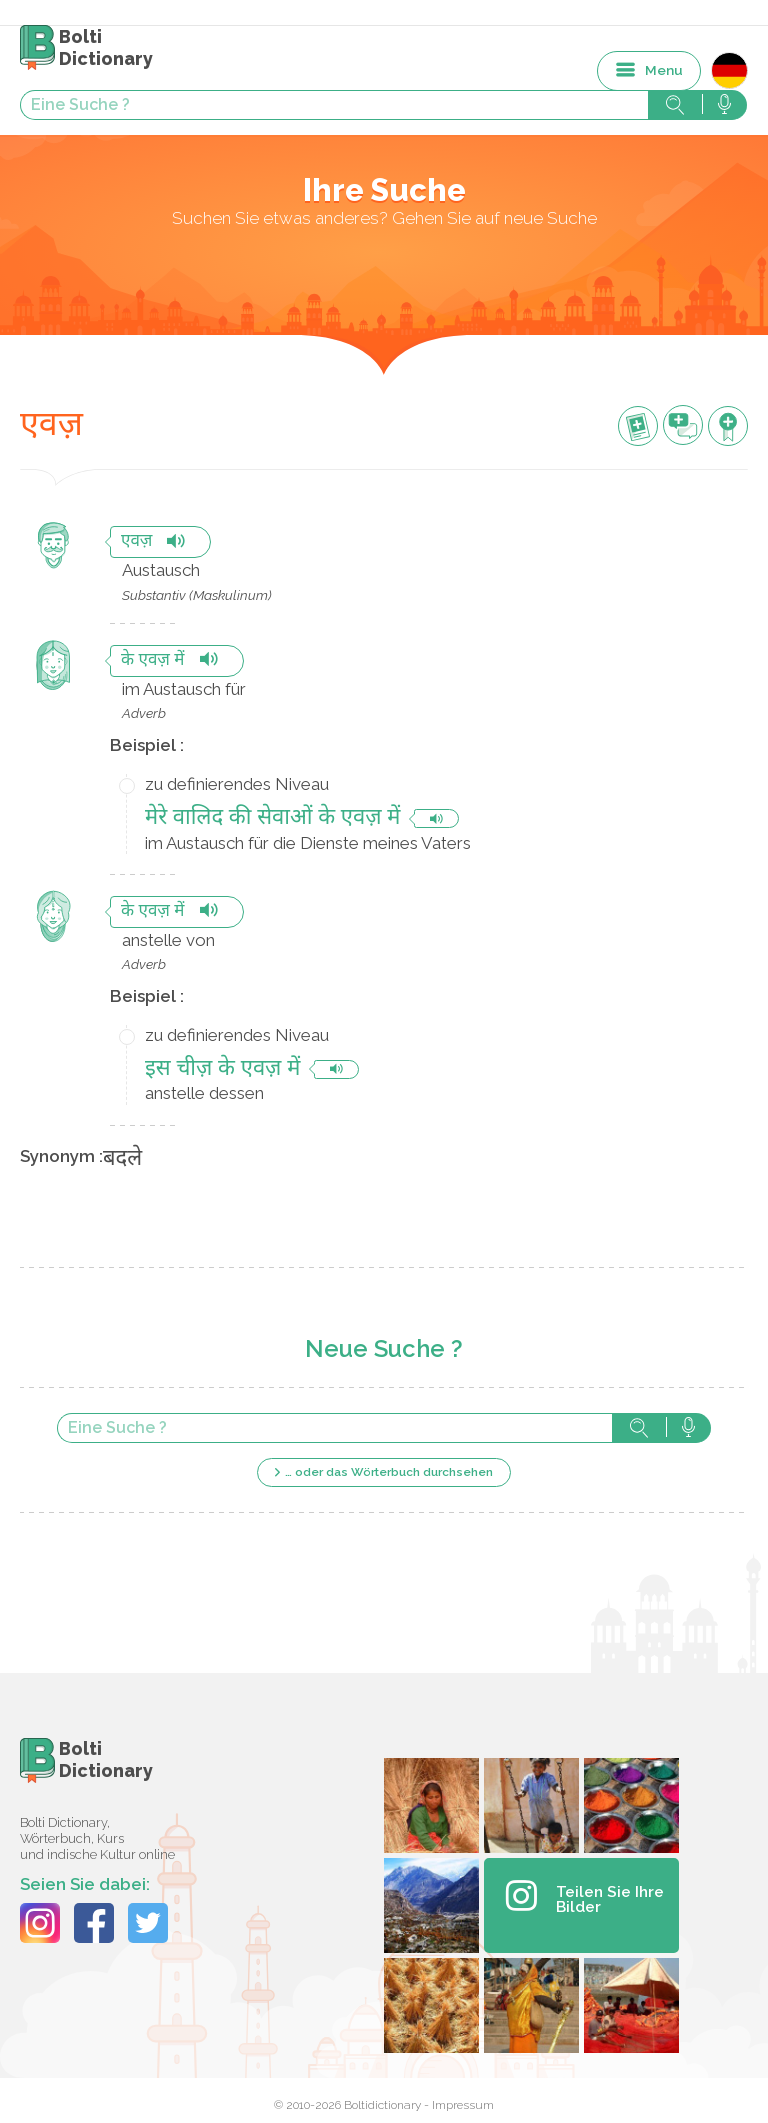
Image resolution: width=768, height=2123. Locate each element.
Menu (664, 70)
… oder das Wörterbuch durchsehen (389, 1472)
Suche (639, 1428)
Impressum (463, 2105)
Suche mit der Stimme (688, 1428)
